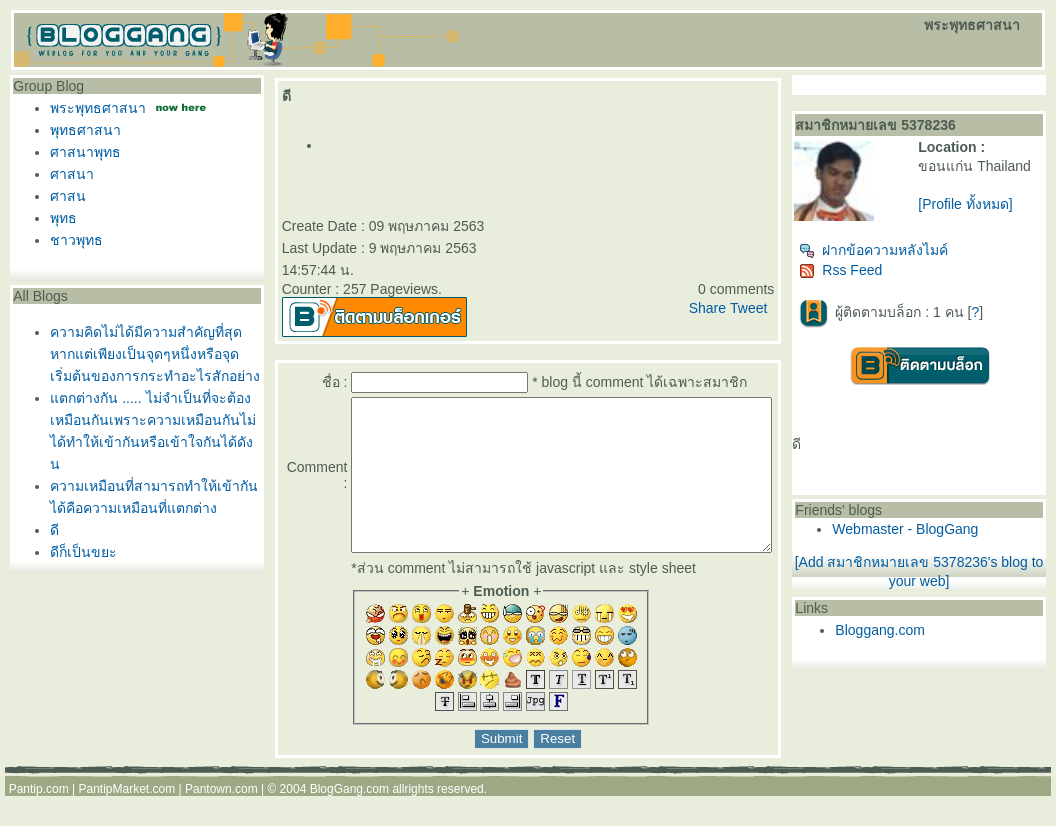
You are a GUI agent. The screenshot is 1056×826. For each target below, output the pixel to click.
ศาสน (63, 196)
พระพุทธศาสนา (93, 108)
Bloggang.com (919, 638)
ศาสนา (67, 174)
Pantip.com (39, 819)
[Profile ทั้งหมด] (991, 220)
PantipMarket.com (126, 819)
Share (745, 308)
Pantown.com (221, 819)
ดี (49, 530)
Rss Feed (879, 278)
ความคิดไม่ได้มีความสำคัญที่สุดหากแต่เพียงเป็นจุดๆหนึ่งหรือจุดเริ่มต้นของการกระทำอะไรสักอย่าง (150, 354)
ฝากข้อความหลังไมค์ (912, 258)
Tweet (786, 308)
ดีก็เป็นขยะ (78, 552)
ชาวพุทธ (71, 240)
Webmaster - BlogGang (944, 537)
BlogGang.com (349, 819)
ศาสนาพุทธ (80, 152)
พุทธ (58, 218)
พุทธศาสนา (80, 130)
